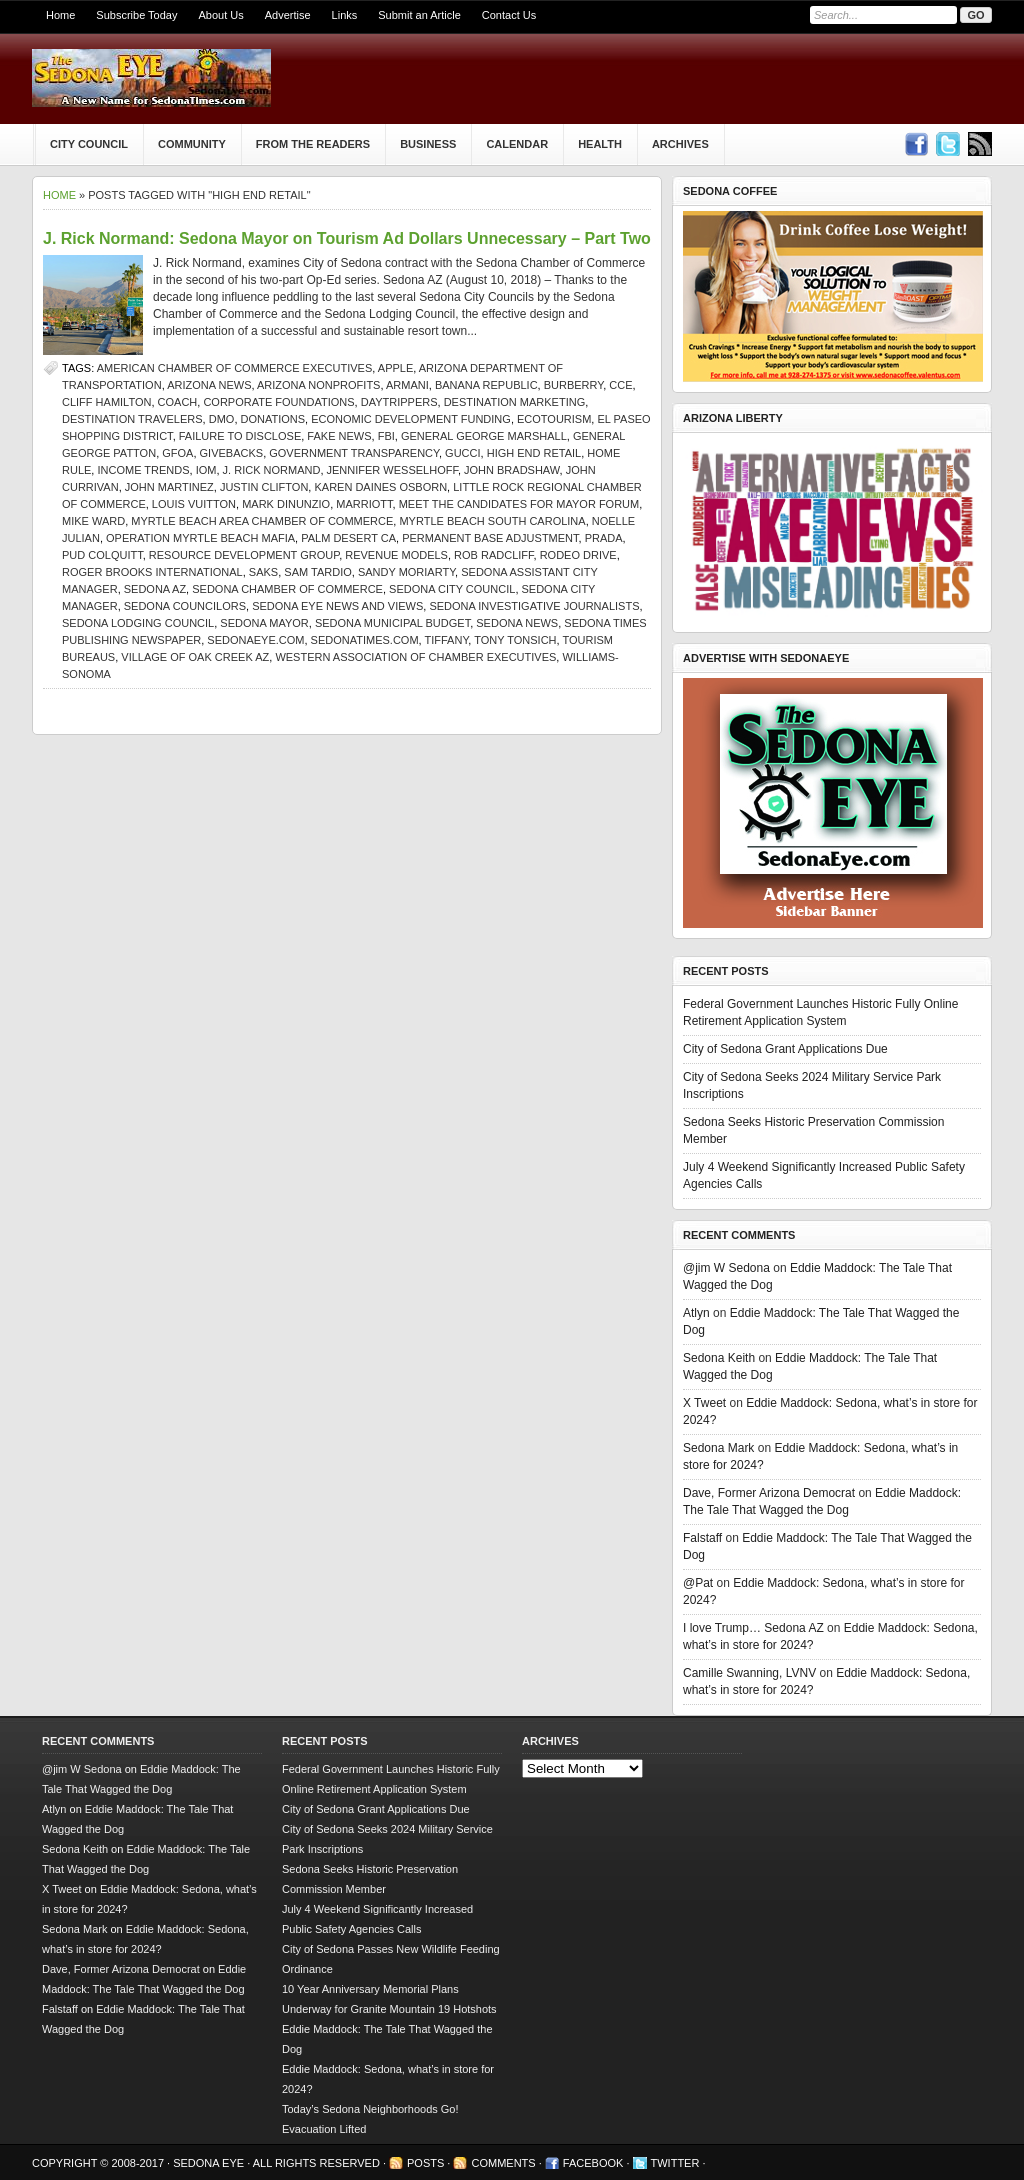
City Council (89, 144)
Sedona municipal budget (392, 623)
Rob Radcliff (493, 555)
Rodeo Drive (578, 555)
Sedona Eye (210, 2163)
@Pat (698, 1583)
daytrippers (399, 402)
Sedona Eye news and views (337, 606)
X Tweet (704, 1403)
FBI (386, 436)
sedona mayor (264, 623)
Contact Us (509, 15)
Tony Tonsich (515, 640)
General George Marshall (484, 436)
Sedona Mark (718, 1448)
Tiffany (447, 640)
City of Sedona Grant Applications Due (785, 1049)
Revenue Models (396, 555)
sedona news (517, 623)
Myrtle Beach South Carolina (492, 521)
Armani (407, 385)
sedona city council (452, 589)
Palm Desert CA (348, 538)
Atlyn (696, 1313)
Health (600, 144)
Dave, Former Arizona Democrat (769, 1493)
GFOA (177, 453)
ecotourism (554, 419)
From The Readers (313, 144)
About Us (220, 15)
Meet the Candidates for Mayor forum (519, 504)
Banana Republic (486, 385)
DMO (222, 419)
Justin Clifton (264, 487)
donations (273, 419)
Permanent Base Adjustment (490, 538)
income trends (143, 470)
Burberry (574, 385)
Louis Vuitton (194, 504)
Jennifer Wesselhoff (392, 470)
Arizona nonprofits (318, 385)
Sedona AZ (155, 589)
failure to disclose (240, 436)
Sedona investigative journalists (534, 606)
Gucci (462, 453)
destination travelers (132, 419)
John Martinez (169, 487)
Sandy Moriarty (406, 572)
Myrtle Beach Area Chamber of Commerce (262, 521)
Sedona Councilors (185, 606)
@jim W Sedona (726, 1268)
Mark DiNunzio (286, 504)
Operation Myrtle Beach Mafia (200, 538)
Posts (425, 2163)
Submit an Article (419, 15)
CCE (620, 385)
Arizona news (209, 385)
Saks (263, 572)
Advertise (288, 15)
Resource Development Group (244, 555)
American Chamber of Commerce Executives (235, 368)
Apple (395, 368)
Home (60, 15)
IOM (206, 470)
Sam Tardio (317, 572)
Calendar (517, 144)
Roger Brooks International (152, 572)
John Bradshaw (512, 470)
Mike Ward (93, 521)
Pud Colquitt (102, 555)
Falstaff (702, 1538)
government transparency (354, 453)
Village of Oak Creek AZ (195, 657)
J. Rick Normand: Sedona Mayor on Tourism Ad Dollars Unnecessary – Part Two (347, 238)
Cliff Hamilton (106, 402)
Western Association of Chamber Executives (415, 657)
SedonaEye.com (255, 640)
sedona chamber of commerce (287, 589)
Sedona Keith (719, 1358)
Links (345, 15)
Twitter (675, 2163)
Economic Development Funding (411, 419)
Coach (178, 402)
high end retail (534, 453)
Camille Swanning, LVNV (749, 1673)
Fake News (339, 436)
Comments (503, 2163)
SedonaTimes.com (365, 640)
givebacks (232, 453)
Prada (604, 538)
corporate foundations (278, 402)
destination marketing (515, 402)
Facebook (593, 2163)
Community (192, 144)
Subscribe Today (136, 15)
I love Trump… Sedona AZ (753, 1628)
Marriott (364, 504)
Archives (680, 144)
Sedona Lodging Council (138, 623)
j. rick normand (272, 470)
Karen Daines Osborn (380, 487)
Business (428, 144)
